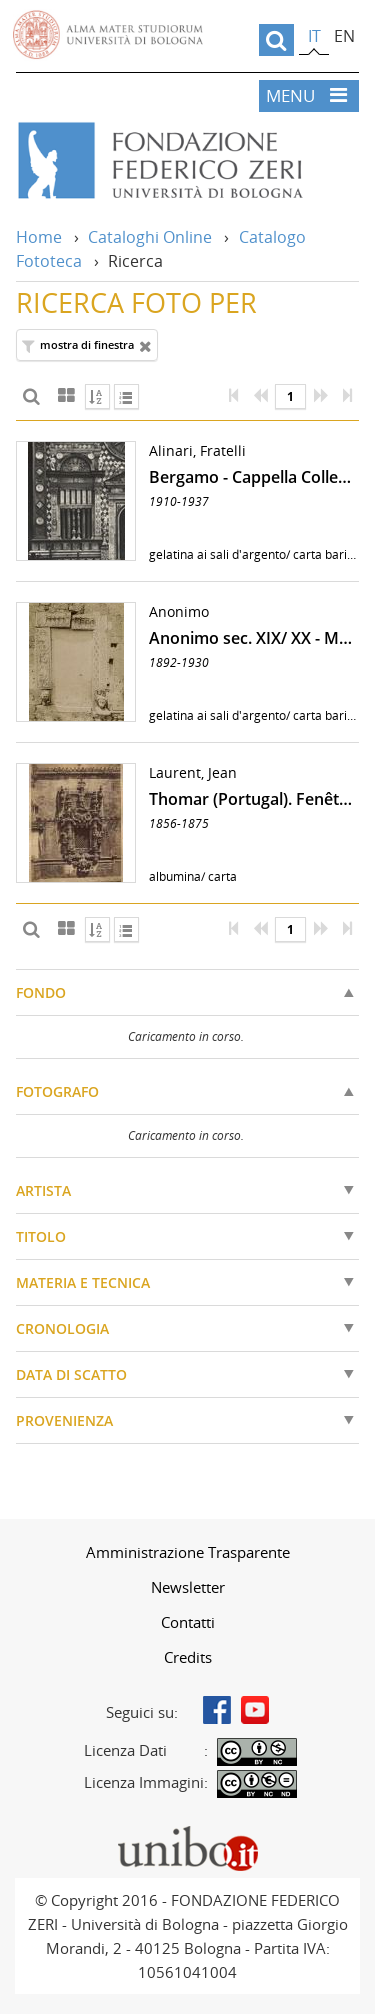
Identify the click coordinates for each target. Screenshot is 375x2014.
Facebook (217, 1710)
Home (39, 237)
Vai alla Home (187, 161)
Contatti (188, 1622)
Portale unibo (187, 1830)
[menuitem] (187, 1552)
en (344, 36)
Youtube (255, 1710)
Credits (188, 1657)
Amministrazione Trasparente (188, 1552)
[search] (276, 40)
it (314, 36)
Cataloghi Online (150, 237)
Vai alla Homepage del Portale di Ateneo (108, 35)
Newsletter (188, 1587)
